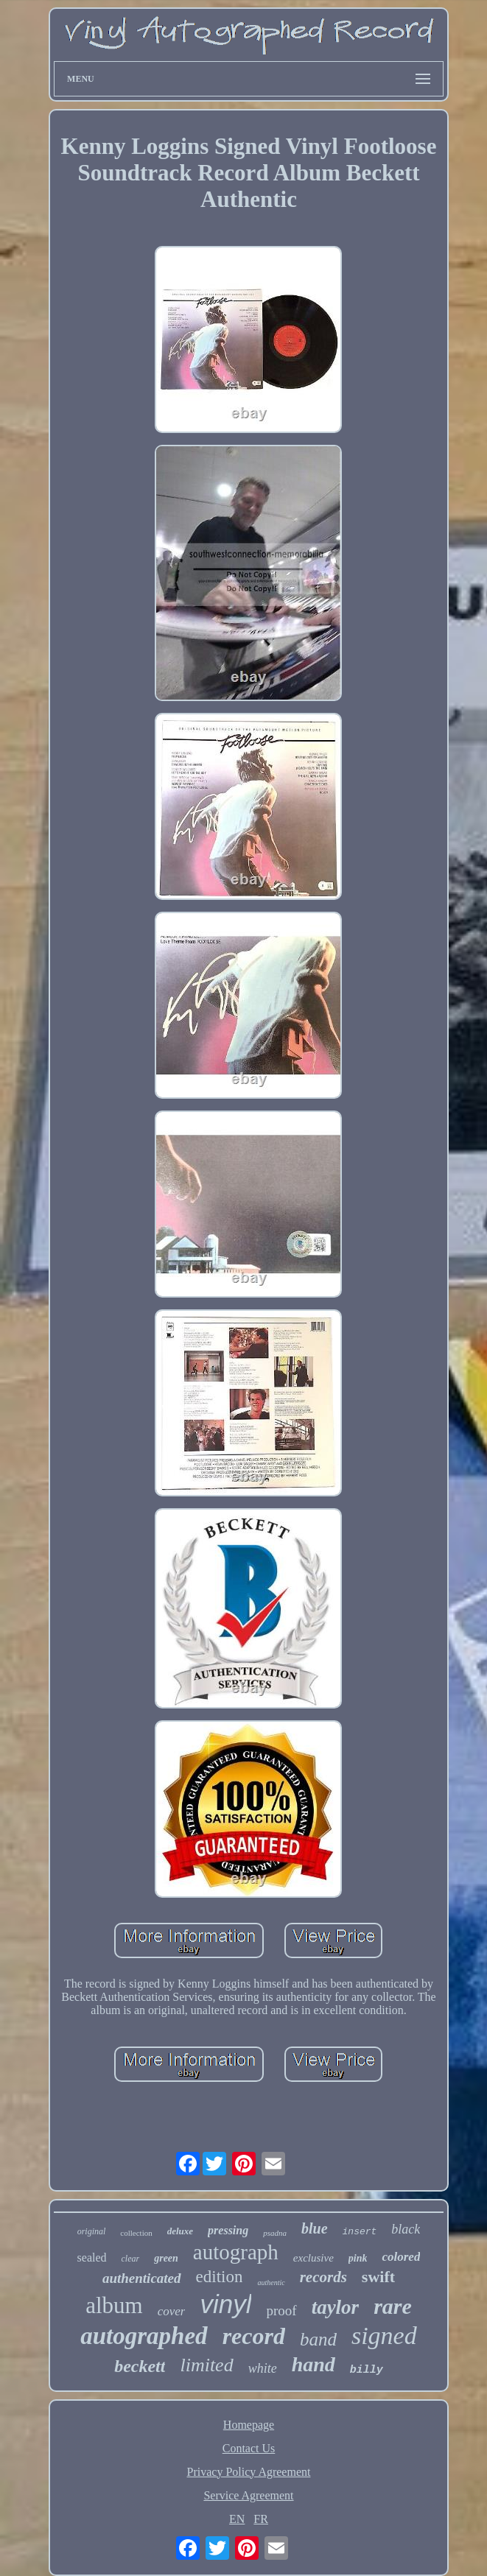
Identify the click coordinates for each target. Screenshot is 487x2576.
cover (172, 2311)
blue (314, 2228)
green (166, 2258)
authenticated (141, 2278)
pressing (228, 2230)
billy (366, 2370)
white (262, 2368)
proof (281, 2310)
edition (219, 2276)
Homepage (248, 2424)
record (254, 2336)
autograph (235, 2252)
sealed (92, 2257)
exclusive (313, 2258)
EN (237, 2519)
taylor (336, 2307)
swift (378, 2276)
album (114, 2305)
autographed (143, 2336)
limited (206, 2365)
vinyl (225, 2304)
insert (360, 2231)
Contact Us (249, 2448)
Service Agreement (248, 2495)
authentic (270, 2282)
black (405, 2229)
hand (313, 2364)
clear (131, 2258)
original (91, 2231)
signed (384, 2335)
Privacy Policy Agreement (249, 2472)
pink (358, 2258)
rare (393, 2306)
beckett (139, 2366)
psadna (275, 2232)
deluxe (180, 2231)
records (323, 2277)
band (318, 2339)
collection (136, 2232)
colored (401, 2257)
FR (260, 2519)
